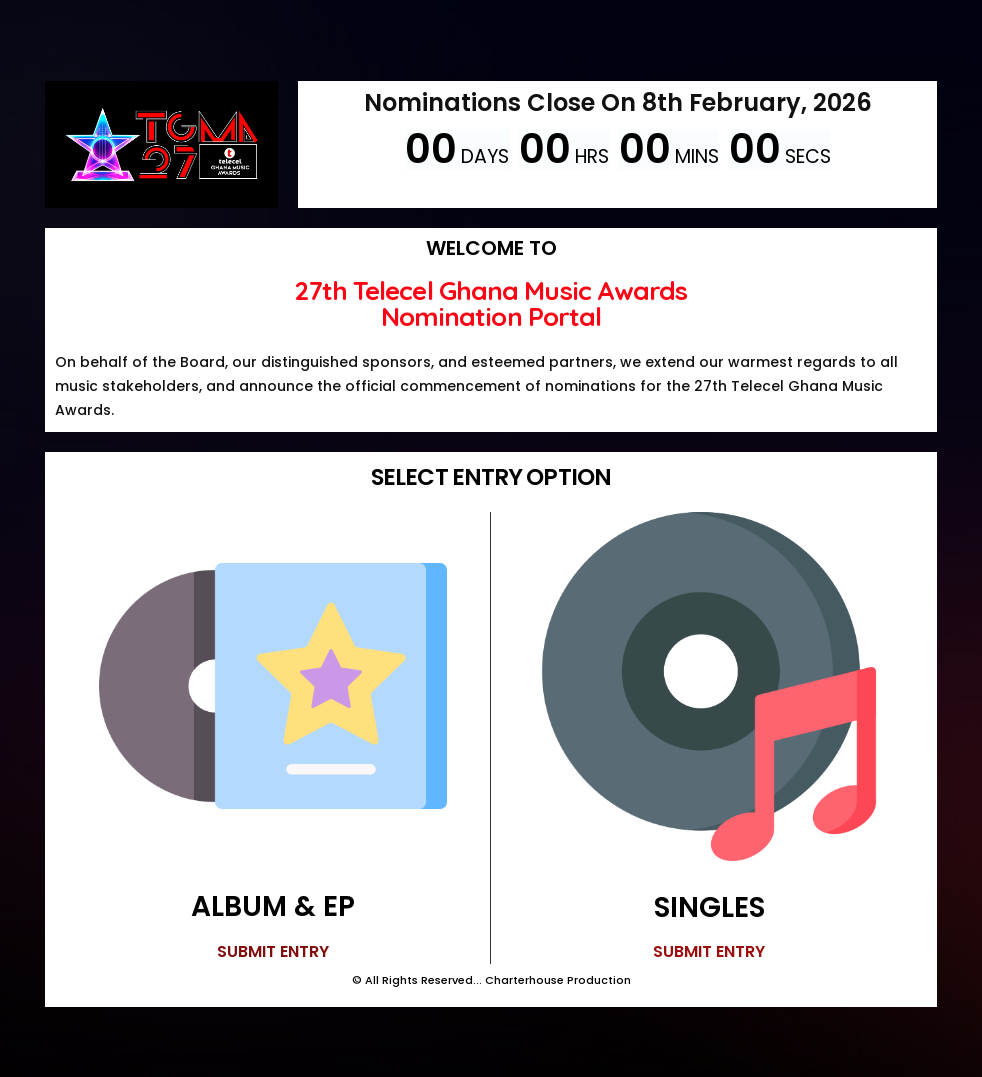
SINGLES (709, 907)
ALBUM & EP (273, 906)
